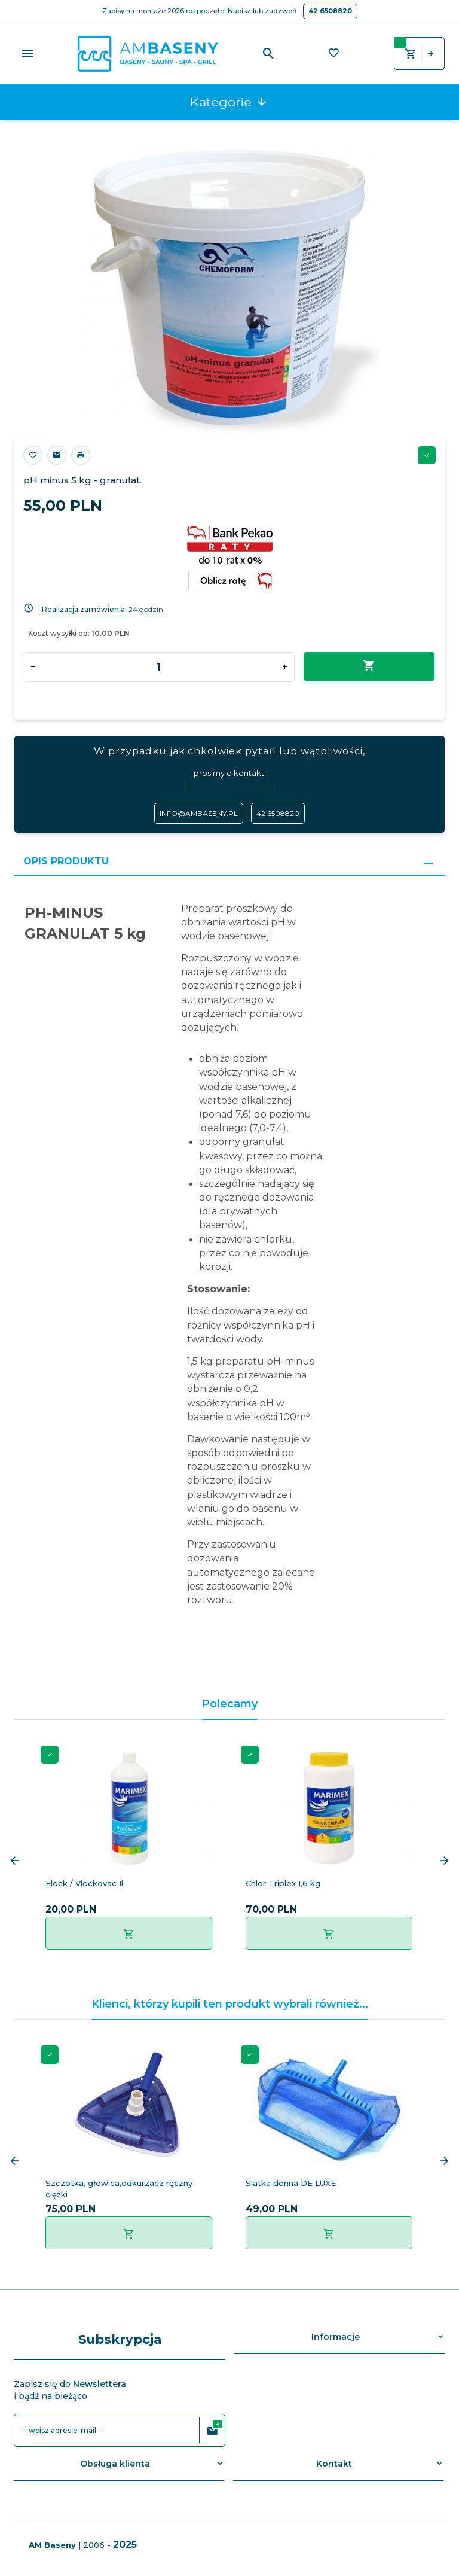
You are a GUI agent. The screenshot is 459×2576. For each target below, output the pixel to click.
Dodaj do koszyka (369, 666)
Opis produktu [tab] (66, 861)
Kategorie (229, 102)
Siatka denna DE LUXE (291, 2183)
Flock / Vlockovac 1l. (85, 1883)
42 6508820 (330, 11)
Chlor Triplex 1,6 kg (283, 1883)
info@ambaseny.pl (199, 813)
